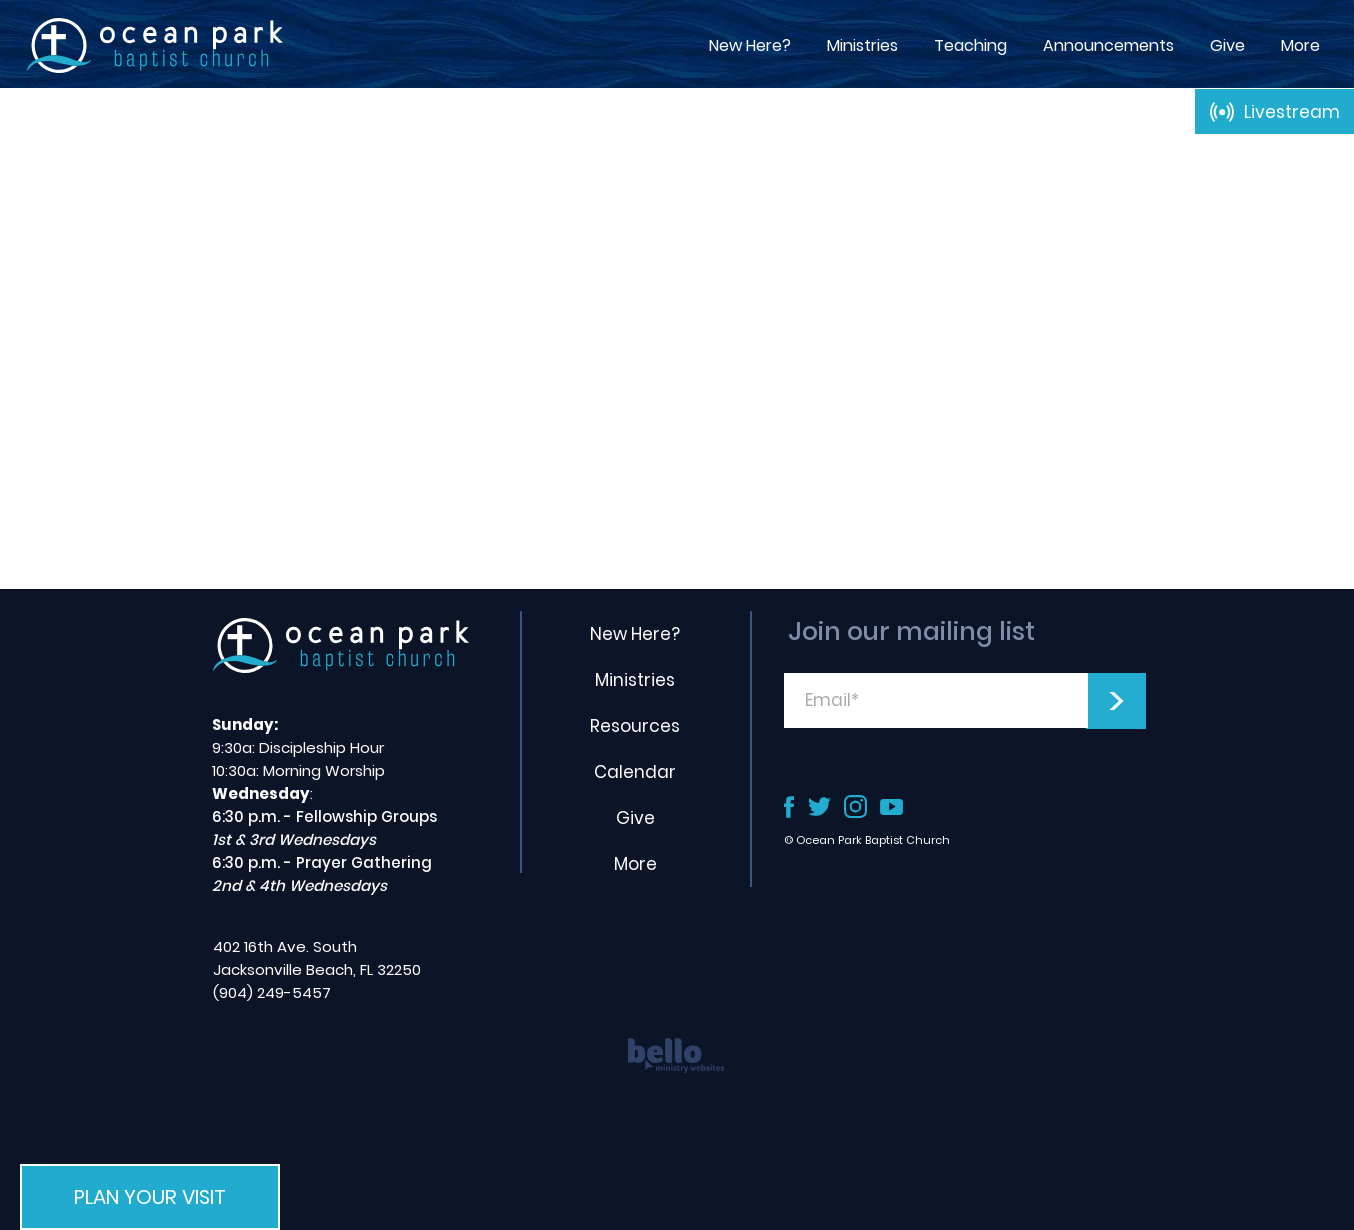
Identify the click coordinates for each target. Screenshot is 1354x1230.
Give (635, 818)
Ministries (635, 680)
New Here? (635, 634)
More (635, 864)
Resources (635, 726)
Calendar (635, 772)
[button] (970, 45)
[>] (1116, 701)
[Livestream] (1274, 111)
